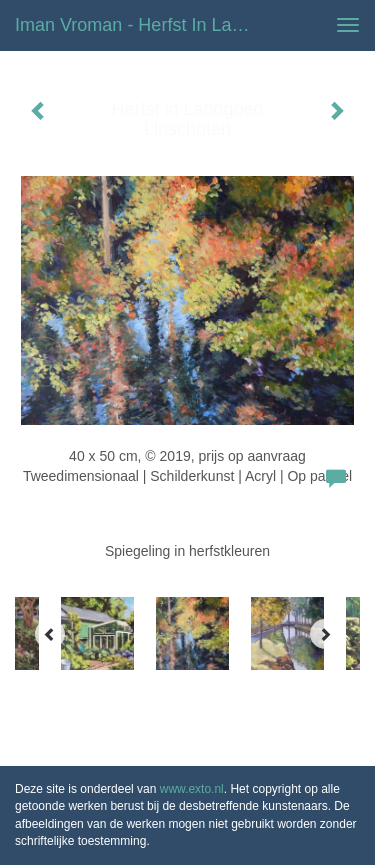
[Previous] (50, 634)
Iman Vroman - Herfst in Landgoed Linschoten (143, 25)
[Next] (325, 634)
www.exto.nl (192, 789)
